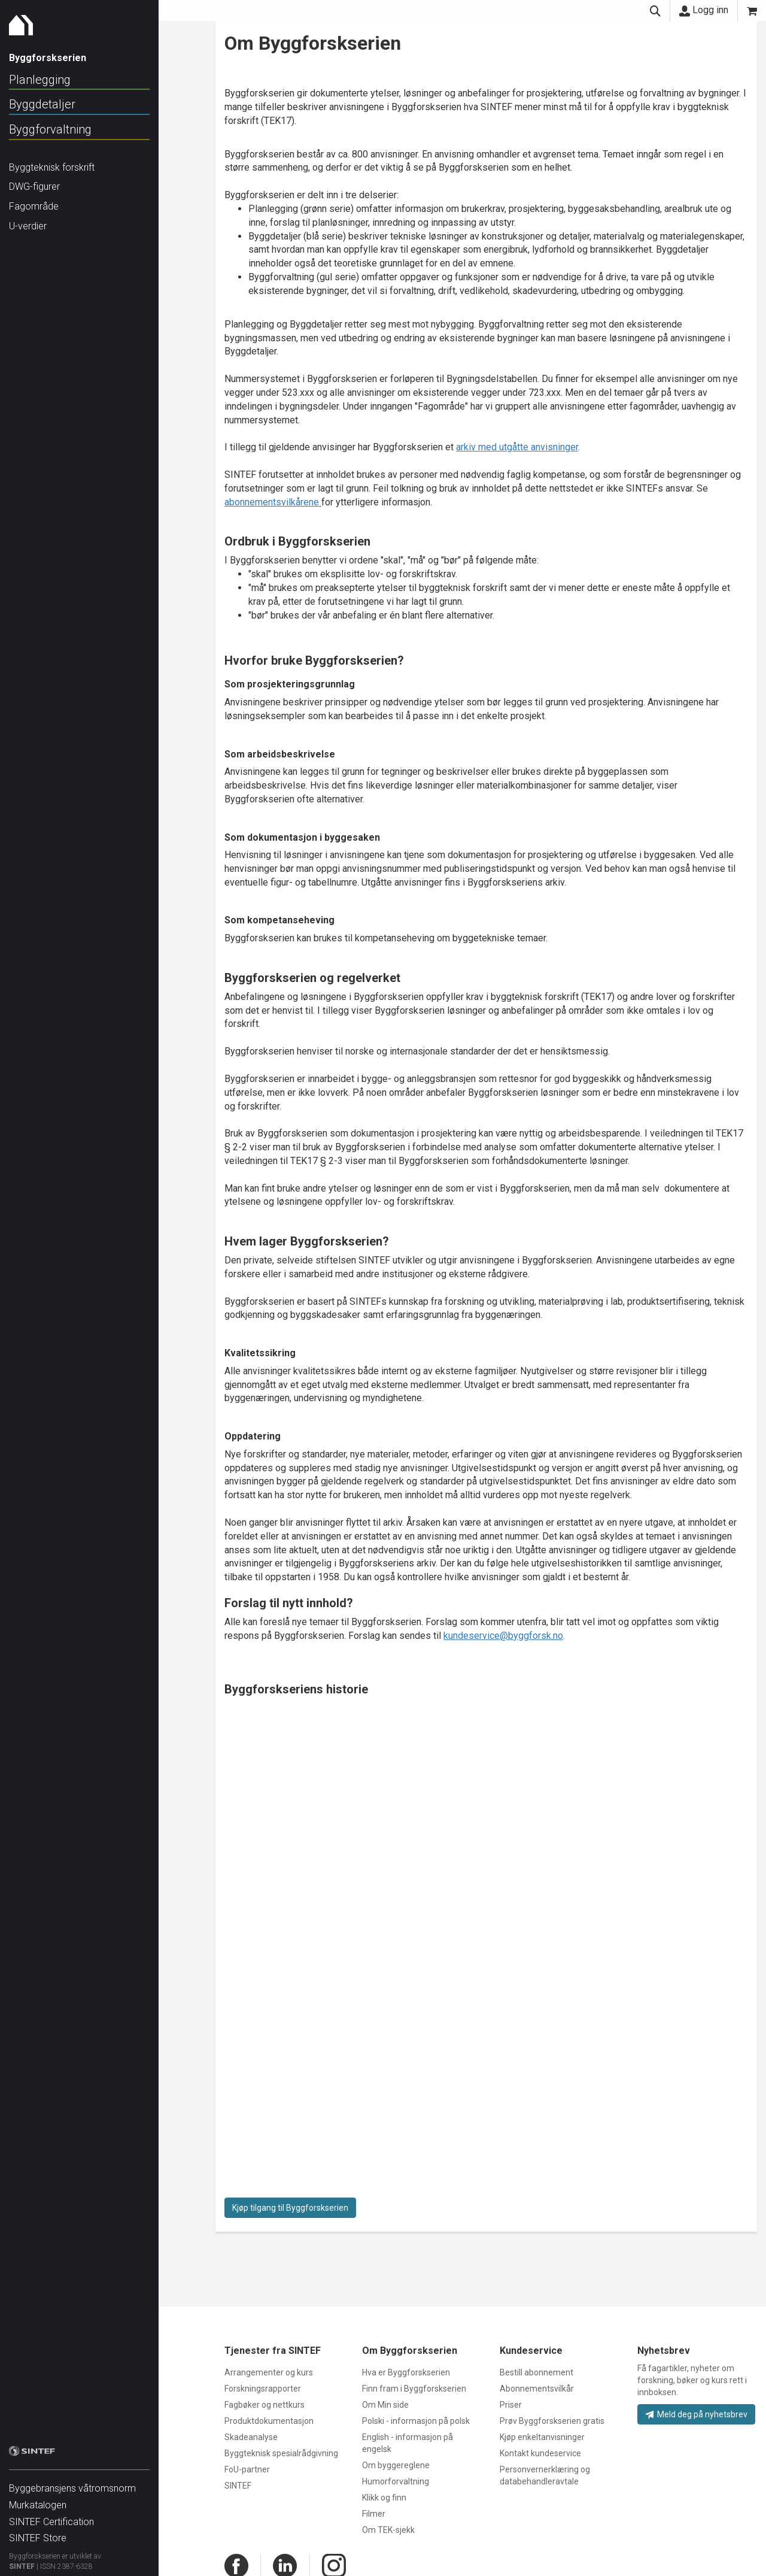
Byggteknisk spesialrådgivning (281, 2453)
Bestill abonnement (536, 2372)
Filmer (373, 2514)
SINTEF (22, 2560)
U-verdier (28, 226)
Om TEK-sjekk (388, 2530)
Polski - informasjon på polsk (416, 2421)
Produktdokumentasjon (269, 2421)
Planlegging (40, 79)
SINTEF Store (37, 2532)
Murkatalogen (37, 2499)
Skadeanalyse (251, 2437)
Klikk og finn (384, 2497)
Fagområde (34, 206)
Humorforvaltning (395, 2481)
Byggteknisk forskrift (52, 167)
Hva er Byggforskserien (406, 2372)
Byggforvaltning (50, 129)
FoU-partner (247, 2469)
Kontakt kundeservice (540, 2453)
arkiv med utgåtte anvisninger (517, 447)
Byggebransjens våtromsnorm (72, 2482)
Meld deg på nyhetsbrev (696, 2414)
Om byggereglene (396, 2465)
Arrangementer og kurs (268, 2372)
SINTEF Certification (51, 2516)
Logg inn (703, 10)
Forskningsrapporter (262, 2388)
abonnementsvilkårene (272, 502)
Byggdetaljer (42, 104)
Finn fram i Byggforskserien (414, 2388)
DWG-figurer (34, 186)
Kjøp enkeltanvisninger (542, 2437)
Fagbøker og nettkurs (264, 2405)
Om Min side (385, 2405)
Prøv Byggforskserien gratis (552, 2421)
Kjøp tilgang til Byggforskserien (290, 2208)
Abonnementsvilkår (537, 2388)
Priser (511, 2405)
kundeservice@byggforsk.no (503, 1635)
